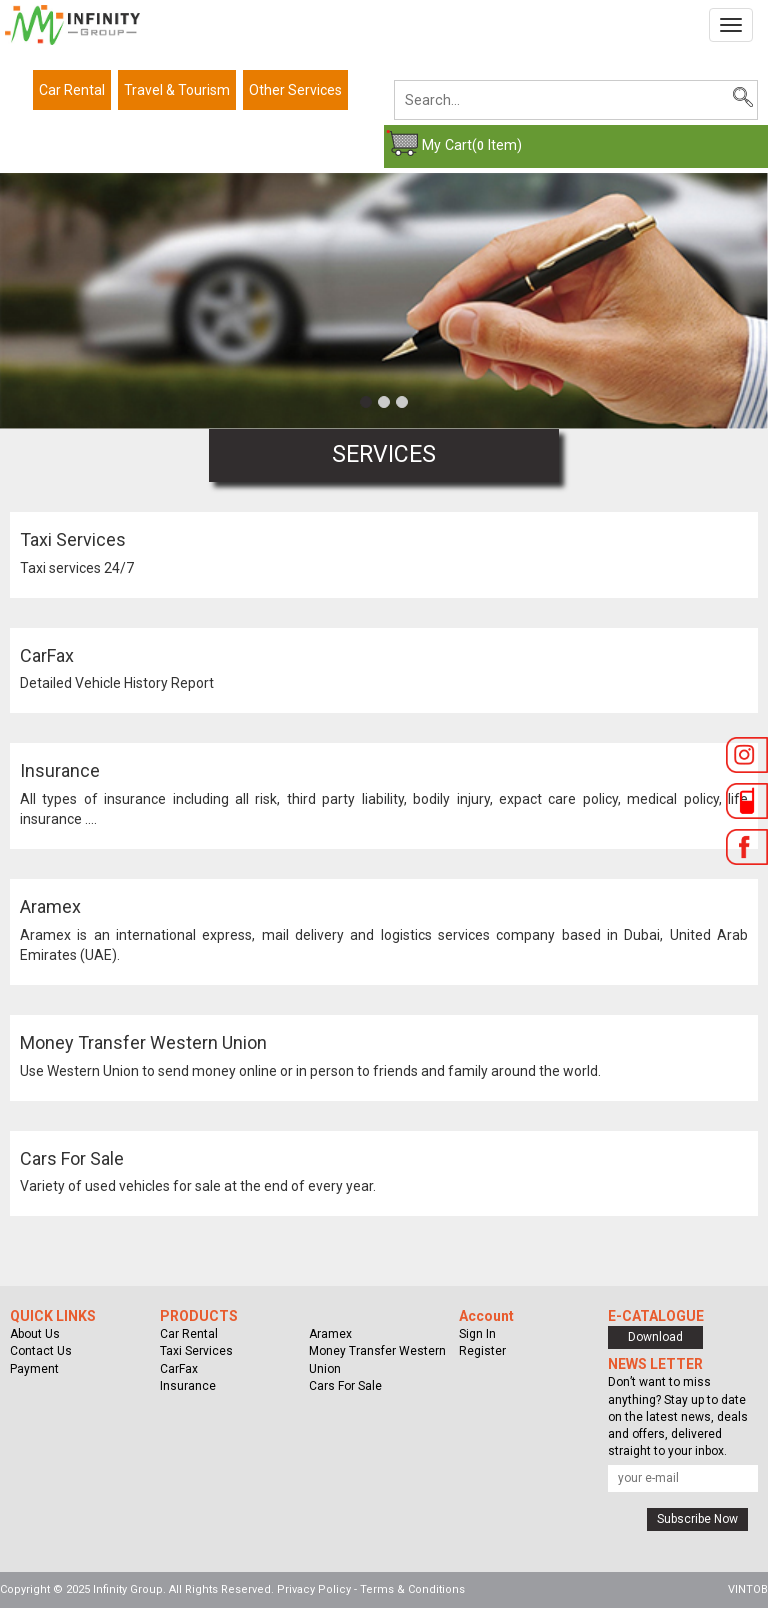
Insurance (60, 770)
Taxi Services (73, 539)
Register (482, 1351)
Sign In (477, 1334)
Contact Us (41, 1351)
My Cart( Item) (472, 145)
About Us (35, 1334)
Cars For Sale (72, 1158)
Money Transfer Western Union (143, 1042)
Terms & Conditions (412, 1589)
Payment (34, 1369)
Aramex (50, 906)
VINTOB (748, 1589)
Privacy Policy (314, 1589)
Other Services (295, 90)
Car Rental (72, 90)
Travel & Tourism (177, 90)
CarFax (47, 655)
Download (655, 1337)
